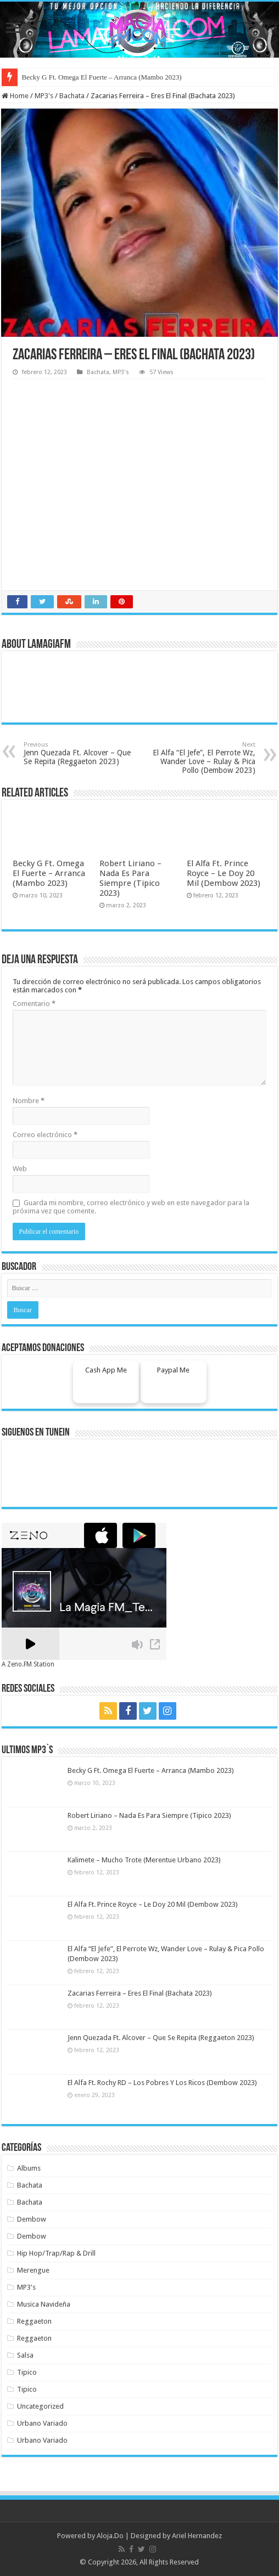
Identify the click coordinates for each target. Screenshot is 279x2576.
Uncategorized (40, 2406)
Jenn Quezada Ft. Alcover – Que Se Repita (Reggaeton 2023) (80, 753)
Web (20, 1169)
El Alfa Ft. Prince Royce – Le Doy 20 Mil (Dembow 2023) (223, 873)
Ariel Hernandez (197, 2536)
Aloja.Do (110, 2536)
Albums (29, 2168)
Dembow (31, 2219)
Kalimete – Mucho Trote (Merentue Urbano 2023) (144, 1860)
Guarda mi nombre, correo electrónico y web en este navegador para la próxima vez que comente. (131, 1207)
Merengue (33, 2270)
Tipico (27, 2372)
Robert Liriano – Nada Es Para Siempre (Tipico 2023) (130, 878)
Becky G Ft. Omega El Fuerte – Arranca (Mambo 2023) (102, 77)
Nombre (28, 1101)
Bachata (72, 96)
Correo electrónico (45, 1135)
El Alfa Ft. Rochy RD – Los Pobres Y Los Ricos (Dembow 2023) (162, 2082)
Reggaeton (34, 2321)
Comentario (34, 1003)
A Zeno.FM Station (28, 1664)
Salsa (25, 2355)
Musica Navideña (43, 2304)
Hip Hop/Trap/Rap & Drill (56, 2253)
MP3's (44, 96)
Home (15, 96)
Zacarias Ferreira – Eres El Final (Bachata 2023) (140, 1993)
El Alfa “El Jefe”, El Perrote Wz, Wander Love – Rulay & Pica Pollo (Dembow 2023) (199, 758)
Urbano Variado (42, 2423)
